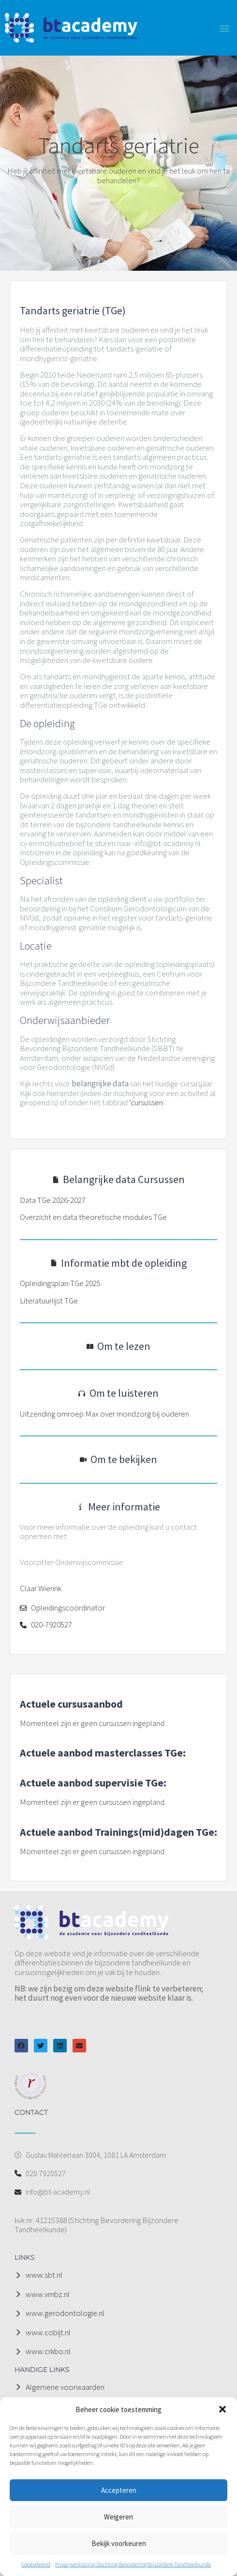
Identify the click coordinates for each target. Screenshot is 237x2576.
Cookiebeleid (35, 2564)
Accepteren (118, 2490)
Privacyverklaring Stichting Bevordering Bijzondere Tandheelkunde (133, 2564)
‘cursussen (146, 1102)
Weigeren (118, 2516)
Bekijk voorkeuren (118, 2543)
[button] (222, 2409)
